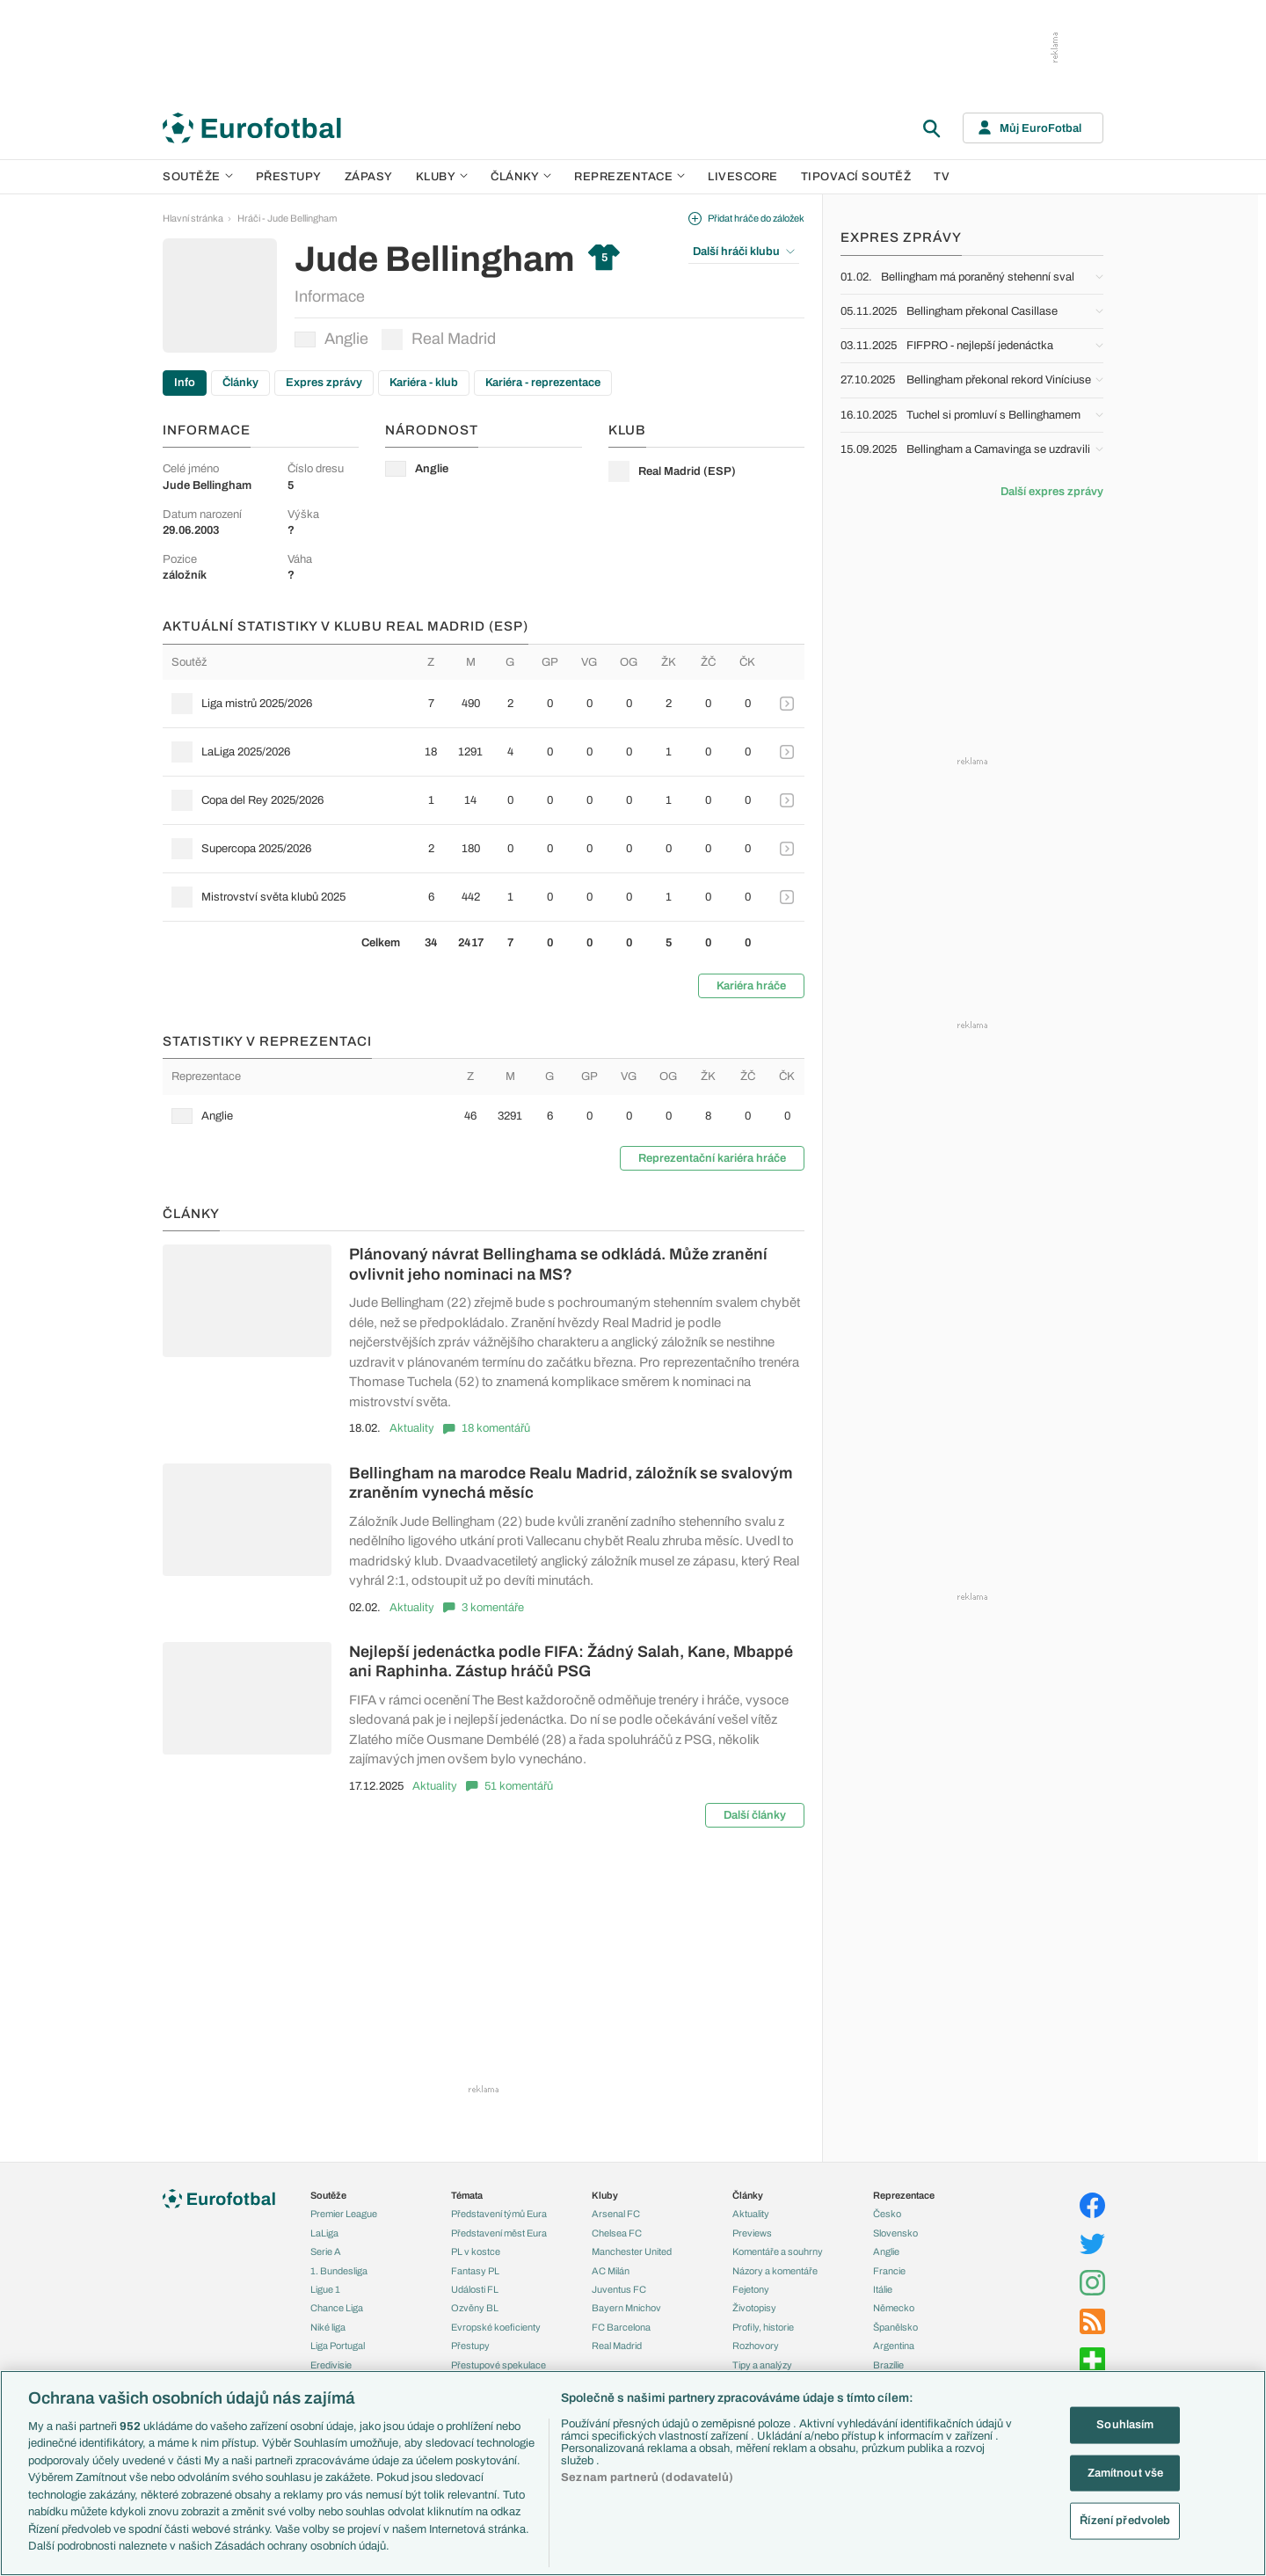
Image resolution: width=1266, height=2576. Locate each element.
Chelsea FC (617, 2233)
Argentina (893, 2345)
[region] (633, 2473)
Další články (755, 1815)
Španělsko (895, 2327)
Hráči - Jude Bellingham (287, 218)
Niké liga (328, 2327)
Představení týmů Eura (499, 2213)
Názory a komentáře (775, 2271)
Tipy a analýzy (762, 2365)
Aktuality (411, 1428)
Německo (893, 2307)
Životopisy (754, 2307)
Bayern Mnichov (626, 2307)
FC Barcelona (621, 2327)
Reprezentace (629, 177)
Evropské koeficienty (496, 2327)
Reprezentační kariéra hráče (712, 1158)
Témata (467, 2195)
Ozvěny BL (474, 2307)
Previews (752, 2233)
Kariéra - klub (423, 382)
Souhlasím (1124, 2425)
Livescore (743, 177)
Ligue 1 (325, 2289)
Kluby (442, 177)
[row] (483, 703)
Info (184, 382)
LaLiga (324, 2233)
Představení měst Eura (499, 2233)
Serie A (325, 2251)
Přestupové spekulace (498, 2365)
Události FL (474, 2289)
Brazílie (888, 2365)
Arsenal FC (616, 2213)
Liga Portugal (337, 2345)
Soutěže (198, 177)
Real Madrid (439, 339)
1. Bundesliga (338, 2271)
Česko (887, 2213)
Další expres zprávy (1051, 491)
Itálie (882, 2289)
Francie (889, 2271)
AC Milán (610, 2271)
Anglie (331, 338)
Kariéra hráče (751, 986)
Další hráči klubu (744, 251)
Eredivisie (331, 2365)
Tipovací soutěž (856, 177)
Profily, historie (763, 2327)
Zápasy (369, 177)
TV (942, 177)
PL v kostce (475, 2251)
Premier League (343, 2213)
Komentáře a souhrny (777, 2251)
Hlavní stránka (193, 218)
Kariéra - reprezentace (542, 382)
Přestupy (289, 177)
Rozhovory (755, 2345)
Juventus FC (619, 2289)
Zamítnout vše (1126, 2472)
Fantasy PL (475, 2271)
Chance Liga (336, 2307)
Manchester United (632, 2251)
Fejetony (750, 2289)
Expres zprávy (324, 382)
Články (240, 382)
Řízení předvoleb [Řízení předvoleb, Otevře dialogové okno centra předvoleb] (1125, 2520)
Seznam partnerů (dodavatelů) (647, 2477)
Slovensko (895, 2233)
